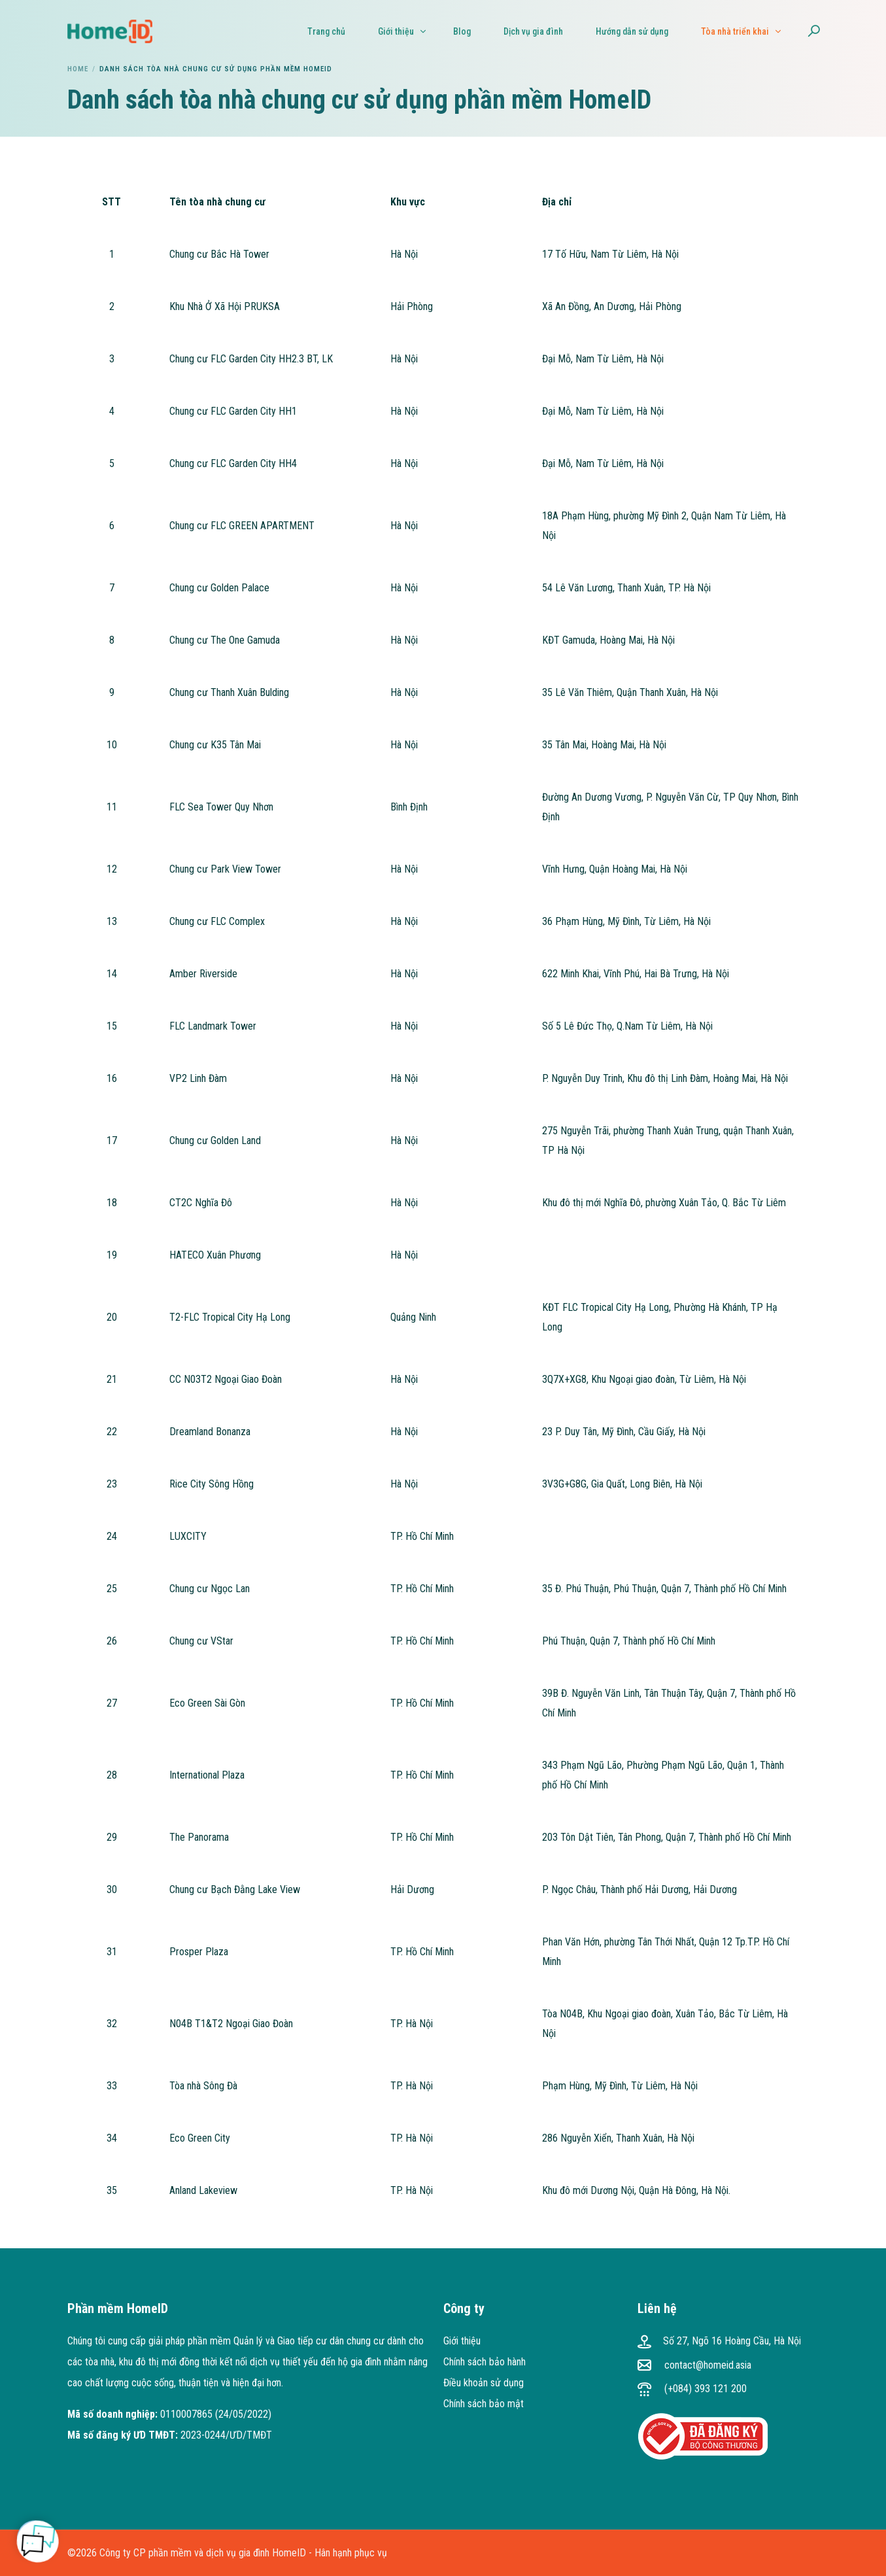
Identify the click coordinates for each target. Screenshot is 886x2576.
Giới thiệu (462, 2341)
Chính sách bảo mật (483, 2403)
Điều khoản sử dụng (483, 2382)
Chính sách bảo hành (484, 2362)
